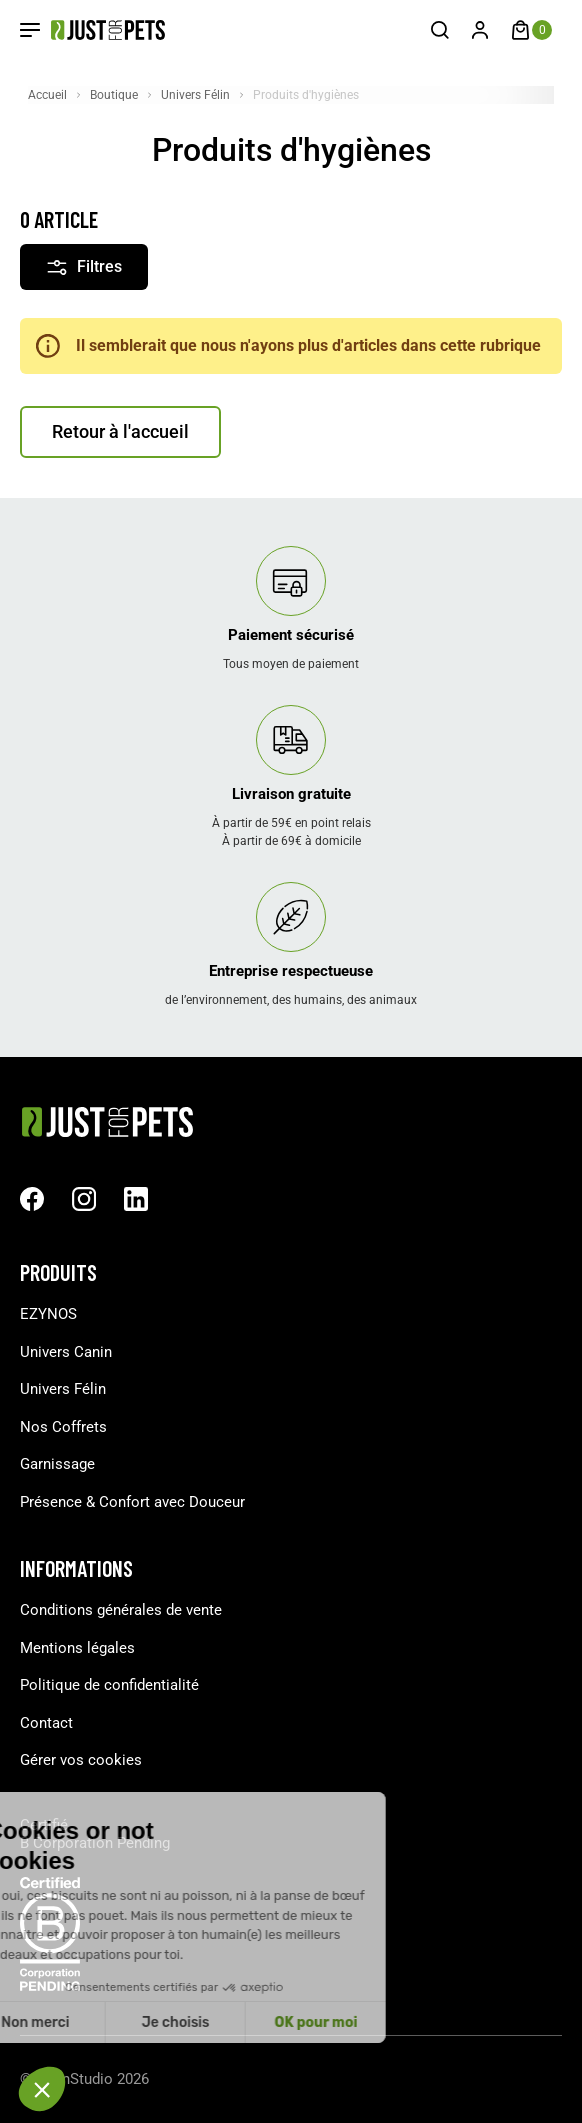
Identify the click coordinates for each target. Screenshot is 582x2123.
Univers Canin (66, 1352)
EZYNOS (48, 1314)
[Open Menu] (30, 30)
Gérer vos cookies (81, 1760)
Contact (46, 1723)
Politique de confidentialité (109, 1685)
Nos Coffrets (63, 1427)
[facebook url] (32, 1199)
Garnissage (57, 1464)
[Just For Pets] (93, 30)
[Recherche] (440, 30)
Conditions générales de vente (121, 1610)
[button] (42, 2089)
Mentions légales (77, 1648)
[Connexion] (480, 30)
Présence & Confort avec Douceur (132, 1502)
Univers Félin (63, 1389)
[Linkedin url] (136, 1199)
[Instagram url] (84, 1199)
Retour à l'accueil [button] (120, 431)
